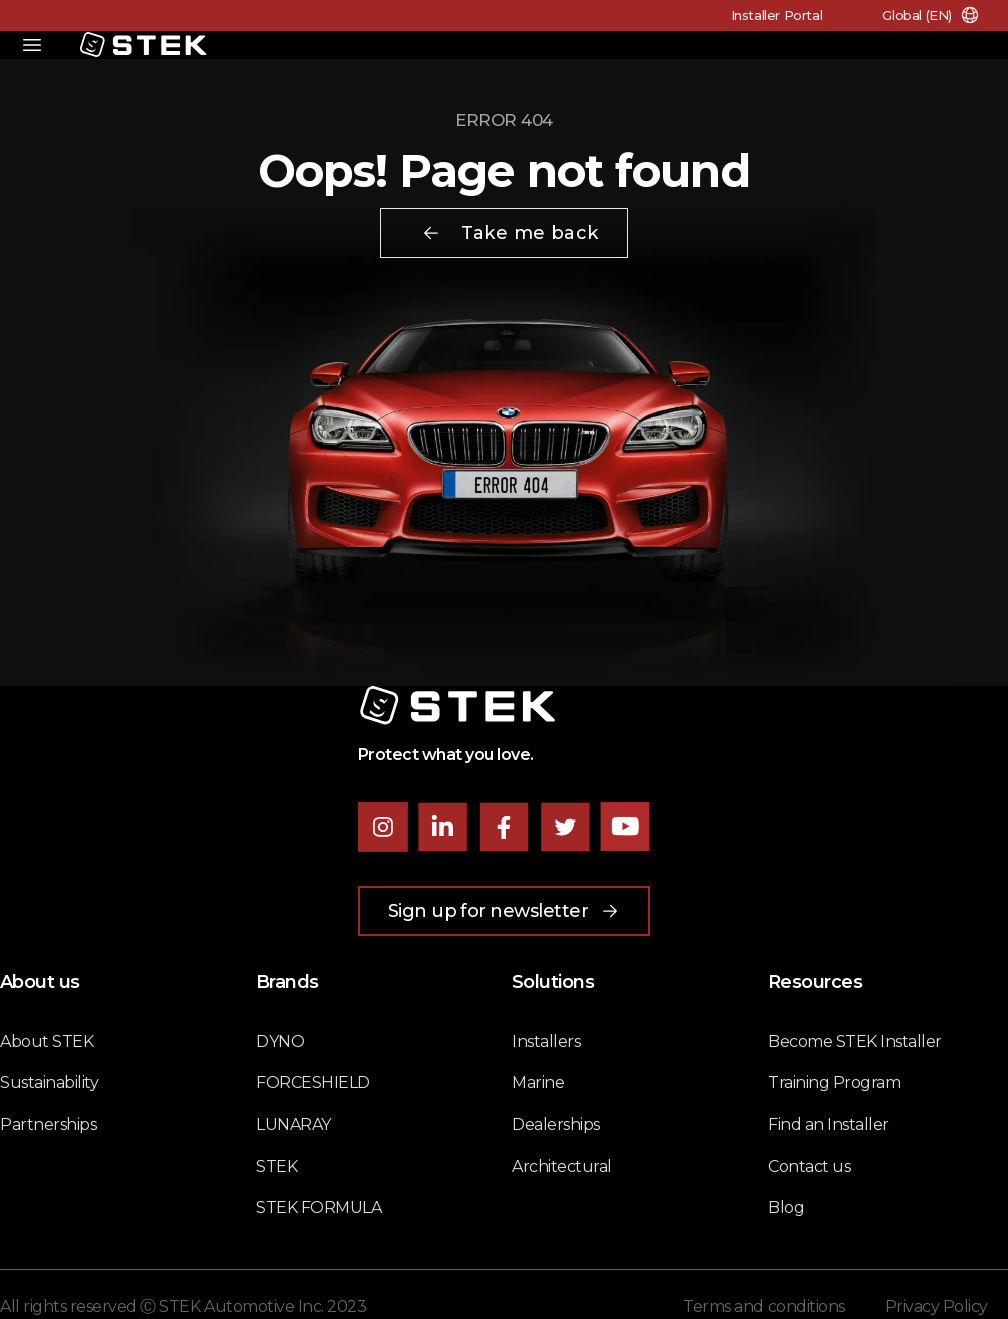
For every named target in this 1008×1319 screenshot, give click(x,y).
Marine (538, 1082)
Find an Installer (828, 1124)
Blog (786, 1207)
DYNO (280, 1041)
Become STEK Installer (855, 1041)
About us (40, 982)
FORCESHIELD (313, 1082)
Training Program (834, 1082)
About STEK (46, 1041)
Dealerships (556, 1124)
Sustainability (49, 1082)
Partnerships (48, 1124)
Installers (546, 1041)
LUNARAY (293, 1124)
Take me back (509, 233)
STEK (276, 1166)
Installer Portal (777, 15)
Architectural (562, 1166)
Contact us (809, 1166)
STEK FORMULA (318, 1207)
